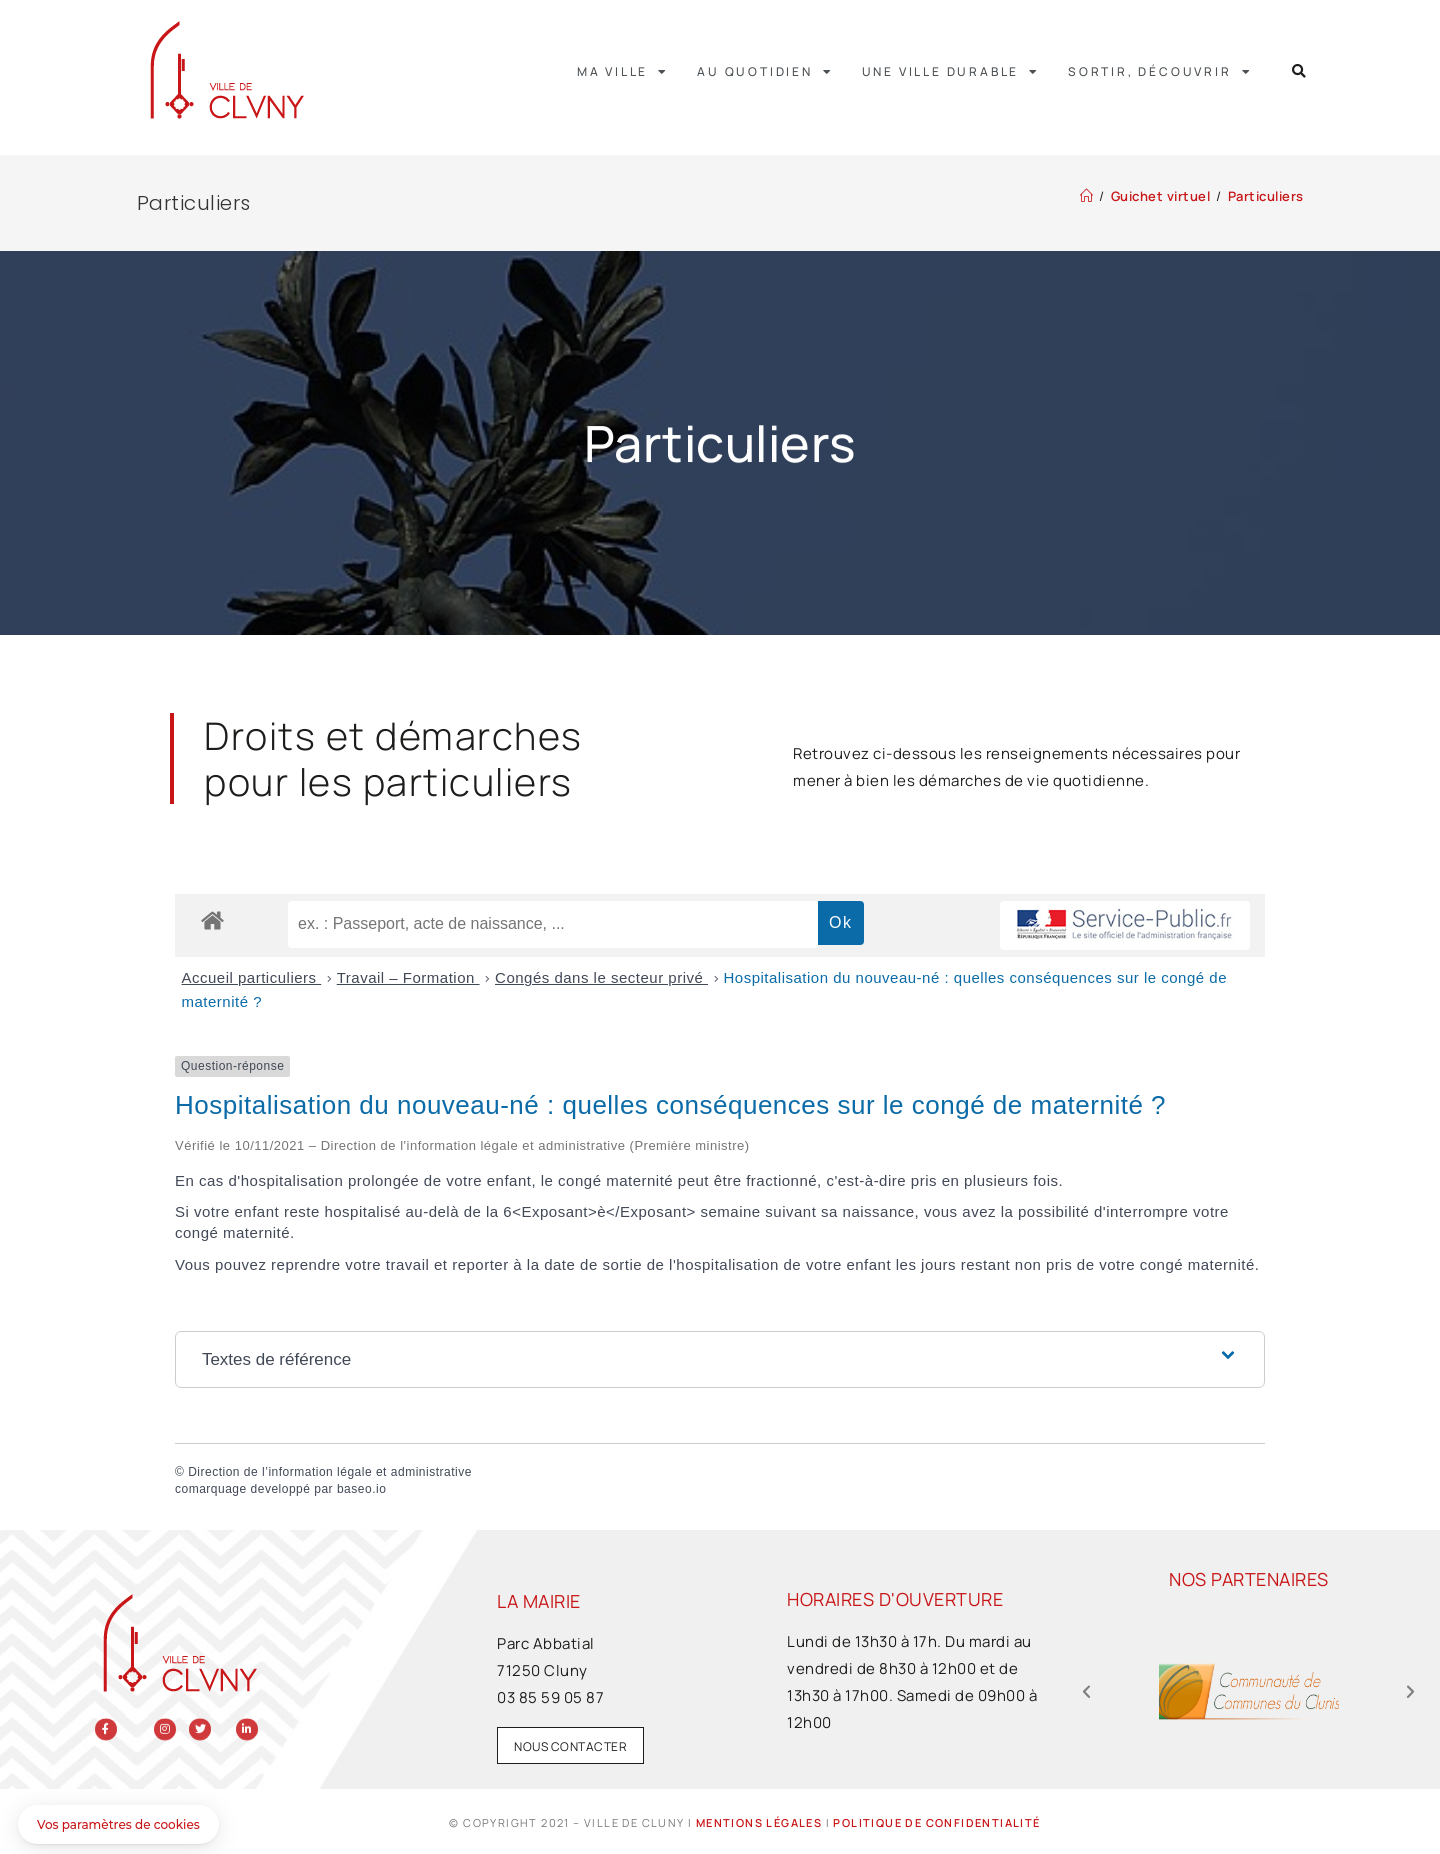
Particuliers (1266, 196)
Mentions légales (759, 1822)
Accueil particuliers (252, 977)
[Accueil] (1087, 196)
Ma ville (623, 72)
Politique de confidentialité (936, 1822)
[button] (1299, 71)
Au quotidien (765, 72)
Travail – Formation (408, 977)
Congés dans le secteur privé (601, 977)
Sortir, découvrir (1160, 72)
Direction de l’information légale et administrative (330, 1472)
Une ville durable (951, 72)
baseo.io (361, 1489)
